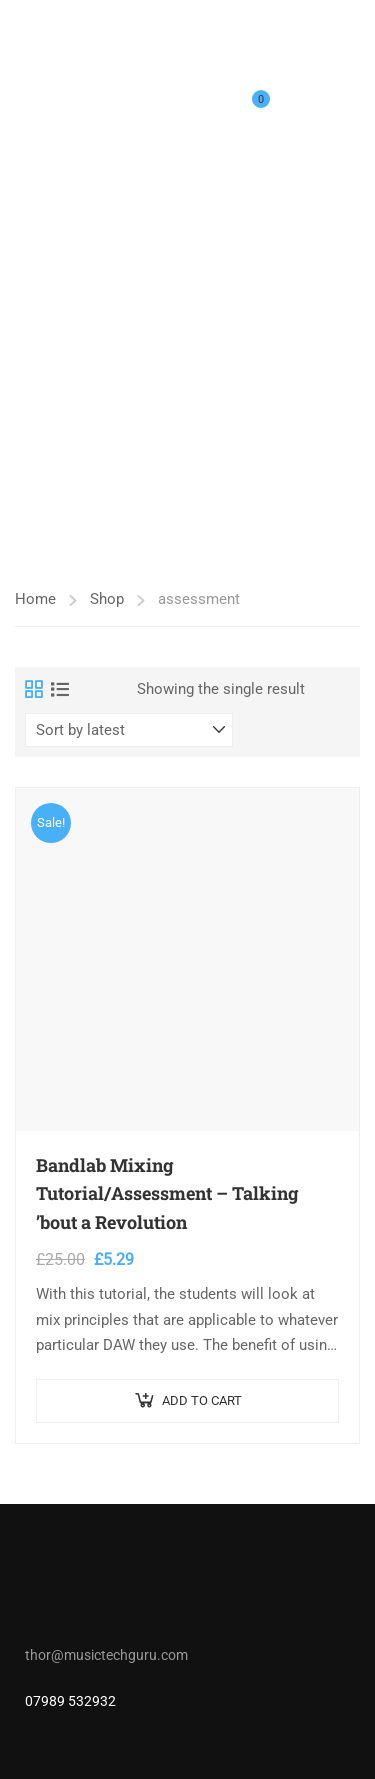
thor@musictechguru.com (106, 1655)
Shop (107, 599)
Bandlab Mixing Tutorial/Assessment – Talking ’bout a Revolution (167, 1194)
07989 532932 (70, 1701)
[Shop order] (129, 730)
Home (35, 599)
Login (297, 112)
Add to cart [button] (202, 1400)
